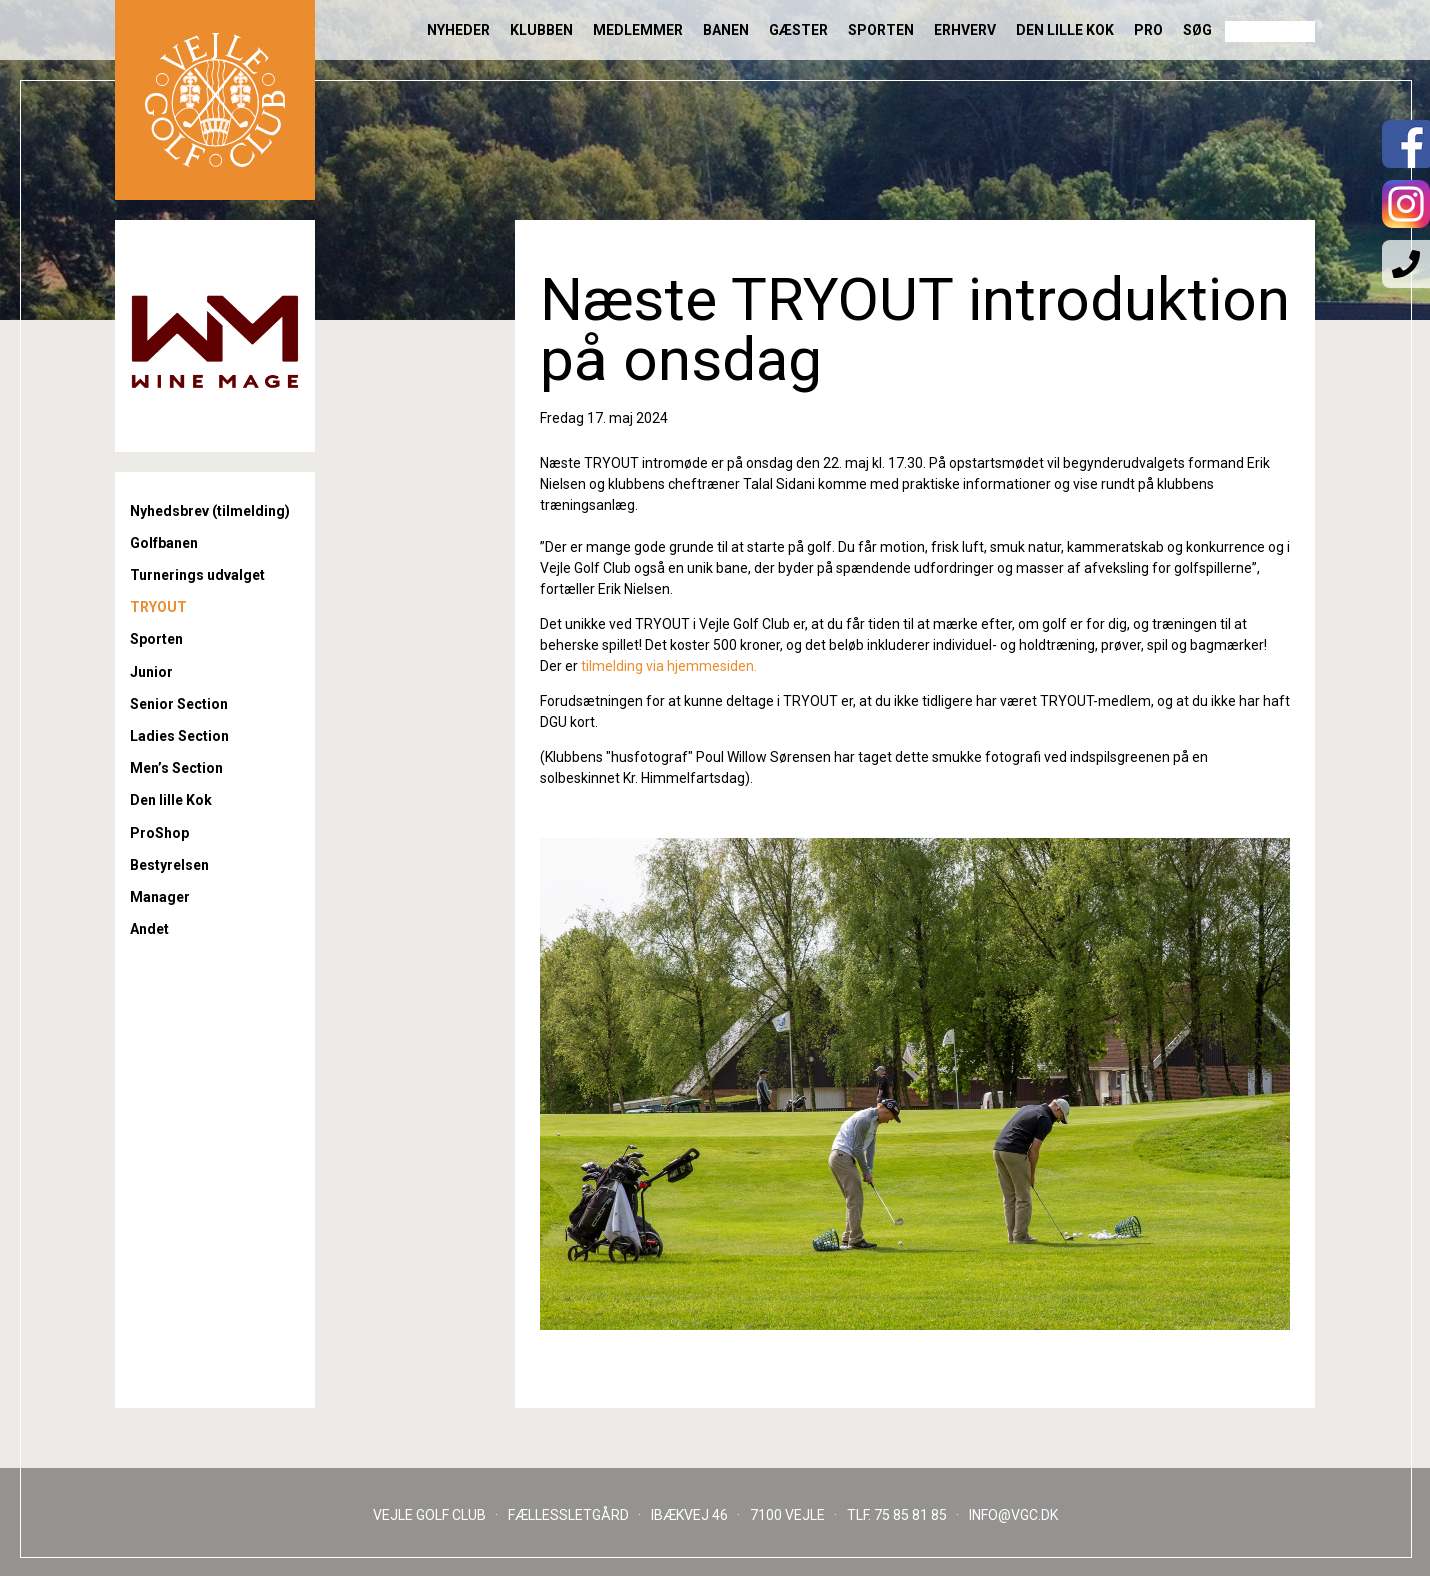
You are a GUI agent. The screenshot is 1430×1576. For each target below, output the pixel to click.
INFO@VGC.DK (1013, 1515)
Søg (1197, 30)
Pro (1148, 30)
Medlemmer (638, 30)
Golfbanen (164, 543)
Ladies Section (179, 736)
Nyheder (458, 30)
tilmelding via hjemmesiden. (669, 666)
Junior (151, 672)
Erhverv (965, 30)
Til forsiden (215, 100)
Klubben (541, 30)
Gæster (798, 30)
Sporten (881, 30)
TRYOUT (158, 607)
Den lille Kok (1065, 30)
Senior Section (179, 704)
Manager (160, 897)
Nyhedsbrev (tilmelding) (210, 511)
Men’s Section (176, 768)
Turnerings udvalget (197, 575)
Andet (149, 929)
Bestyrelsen (169, 865)
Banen (726, 30)
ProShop (159, 833)
